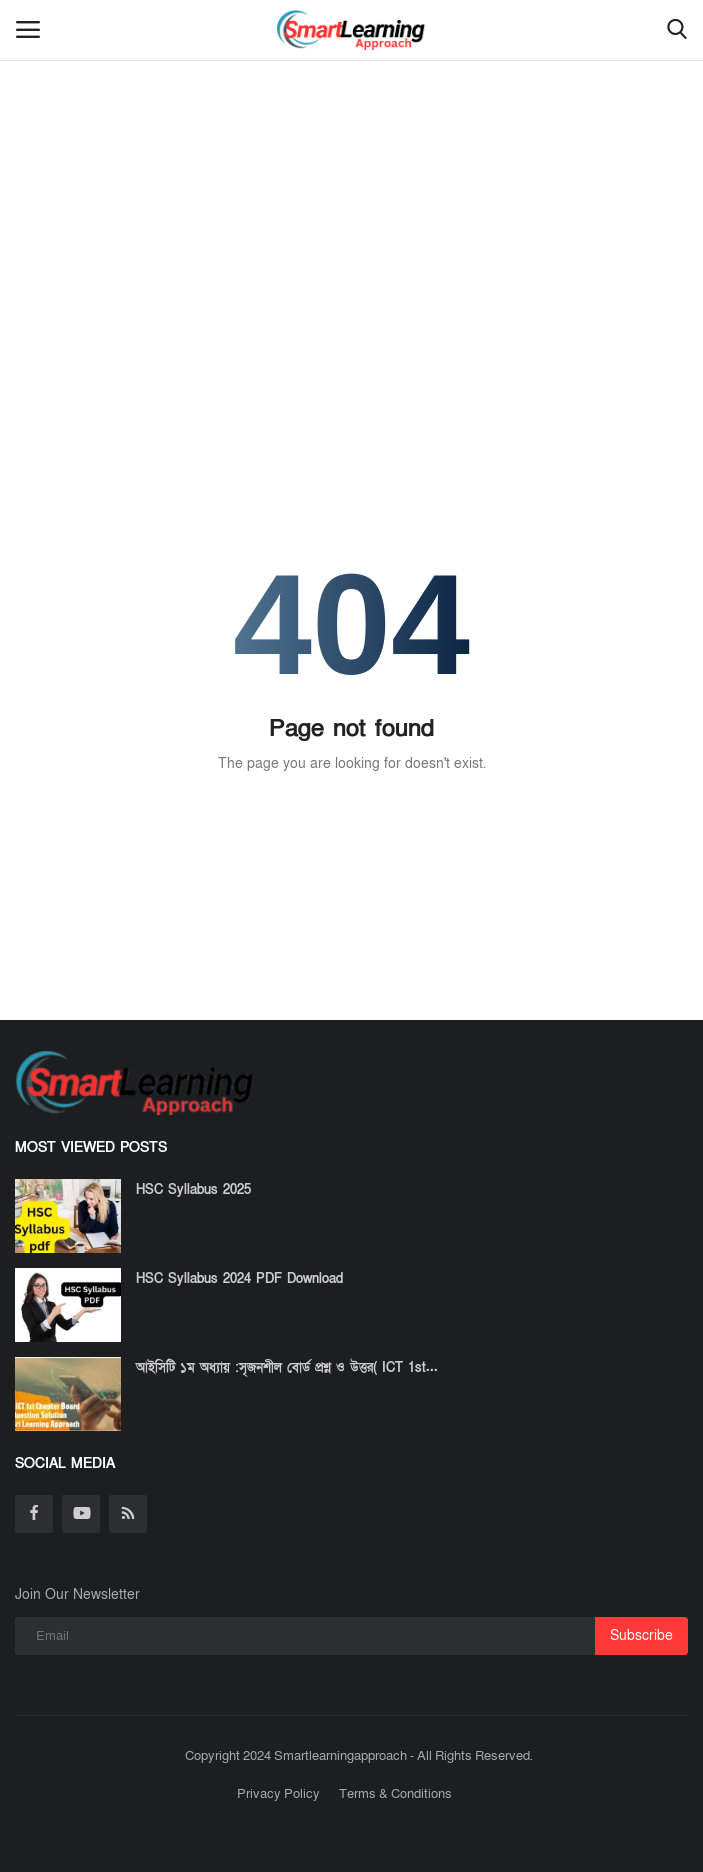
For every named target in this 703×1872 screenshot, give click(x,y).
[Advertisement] (351, 150)
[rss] (128, 1514)
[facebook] (34, 1514)
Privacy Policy (278, 1794)
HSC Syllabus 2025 (193, 1190)
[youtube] (81, 1514)
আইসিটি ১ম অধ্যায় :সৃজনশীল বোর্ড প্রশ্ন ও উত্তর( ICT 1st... (287, 1368)
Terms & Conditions (395, 1794)
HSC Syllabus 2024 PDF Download (239, 1279)
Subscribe (641, 1635)
